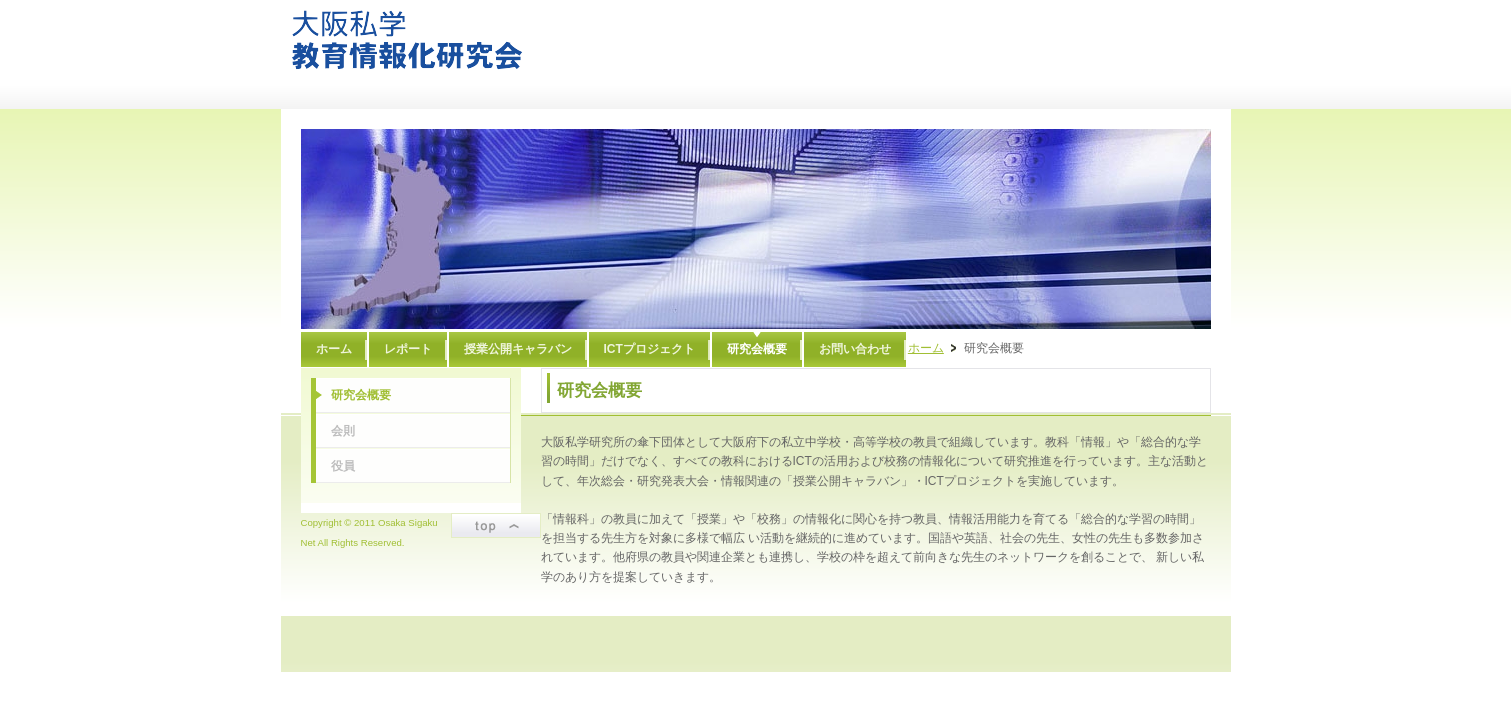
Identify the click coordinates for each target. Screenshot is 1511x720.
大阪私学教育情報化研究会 (407, 40)
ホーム (926, 348)
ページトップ (496, 525)
